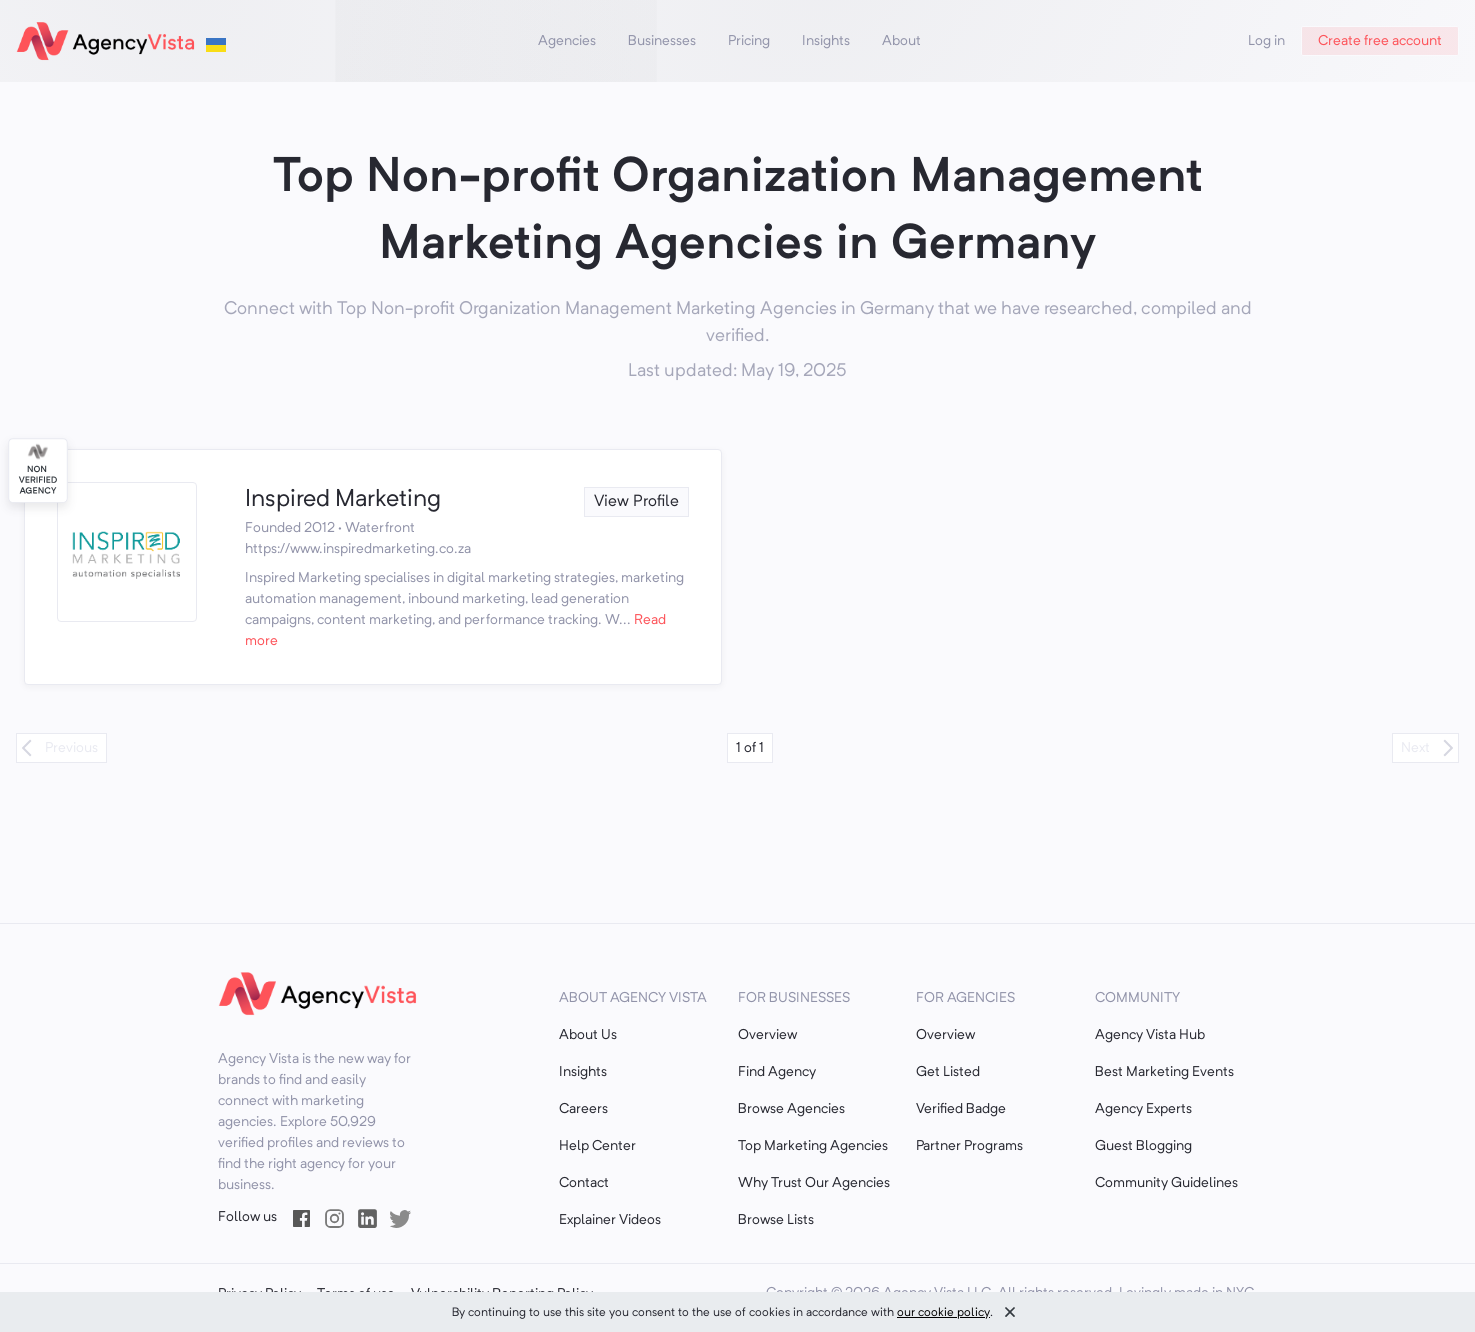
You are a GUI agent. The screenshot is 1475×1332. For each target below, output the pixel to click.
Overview (767, 1035)
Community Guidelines (1166, 1183)
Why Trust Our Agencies (814, 1183)
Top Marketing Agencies (813, 1146)
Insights (826, 41)
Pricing (749, 41)
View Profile (636, 502)
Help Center (597, 1146)
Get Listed (948, 1072)
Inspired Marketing (343, 500)
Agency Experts (1143, 1109)
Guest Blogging (1143, 1146)
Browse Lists (776, 1220)
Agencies (567, 41)
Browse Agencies (791, 1109)
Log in (1266, 41)
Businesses (662, 41)
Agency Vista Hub (1150, 1035)
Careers (583, 1109)
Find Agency (777, 1072)
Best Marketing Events (1164, 1072)
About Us (588, 1035)
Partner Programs (969, 1146)
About (901, 41)
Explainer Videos (610, 1220)
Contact (584, 1183)
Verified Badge (961, 1109)
